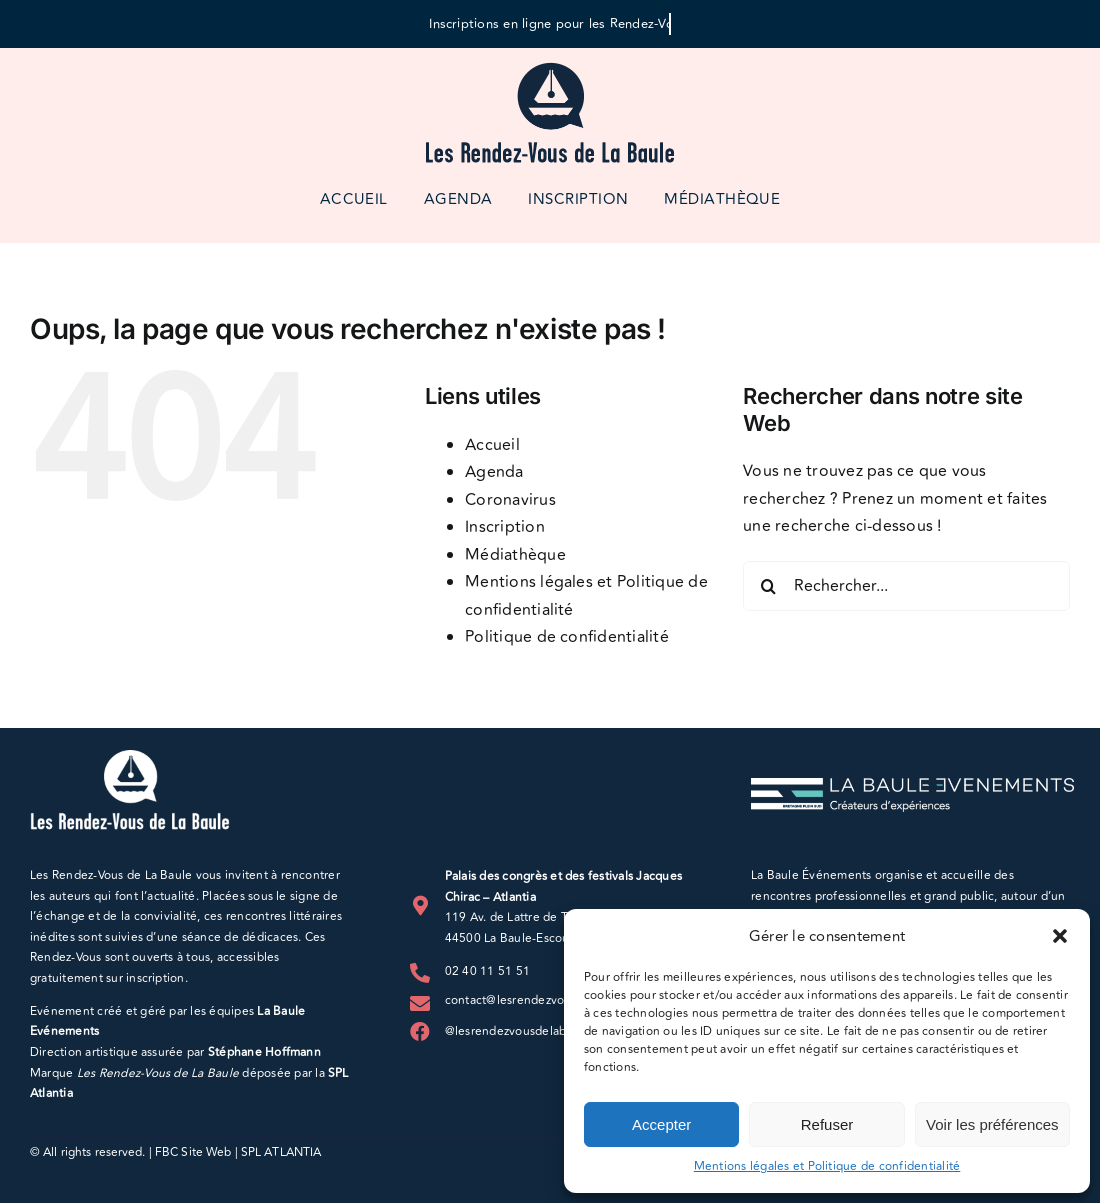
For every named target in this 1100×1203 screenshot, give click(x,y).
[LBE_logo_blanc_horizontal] (912, 786)
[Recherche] (768, 586)
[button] (1060, 936)
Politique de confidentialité (567, 637)
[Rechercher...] (906, 586)
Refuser (827, 1124)
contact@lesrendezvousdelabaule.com (552, 1000)
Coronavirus (510, 500)
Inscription (505, 527)
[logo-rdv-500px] (550, 68)
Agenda (494, 472)
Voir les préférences (992, 1124)
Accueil (492, 445)
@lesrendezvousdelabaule (518, 1031)
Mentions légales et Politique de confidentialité (827, 1166)
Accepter (661, 1124)
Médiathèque (515, 555)
